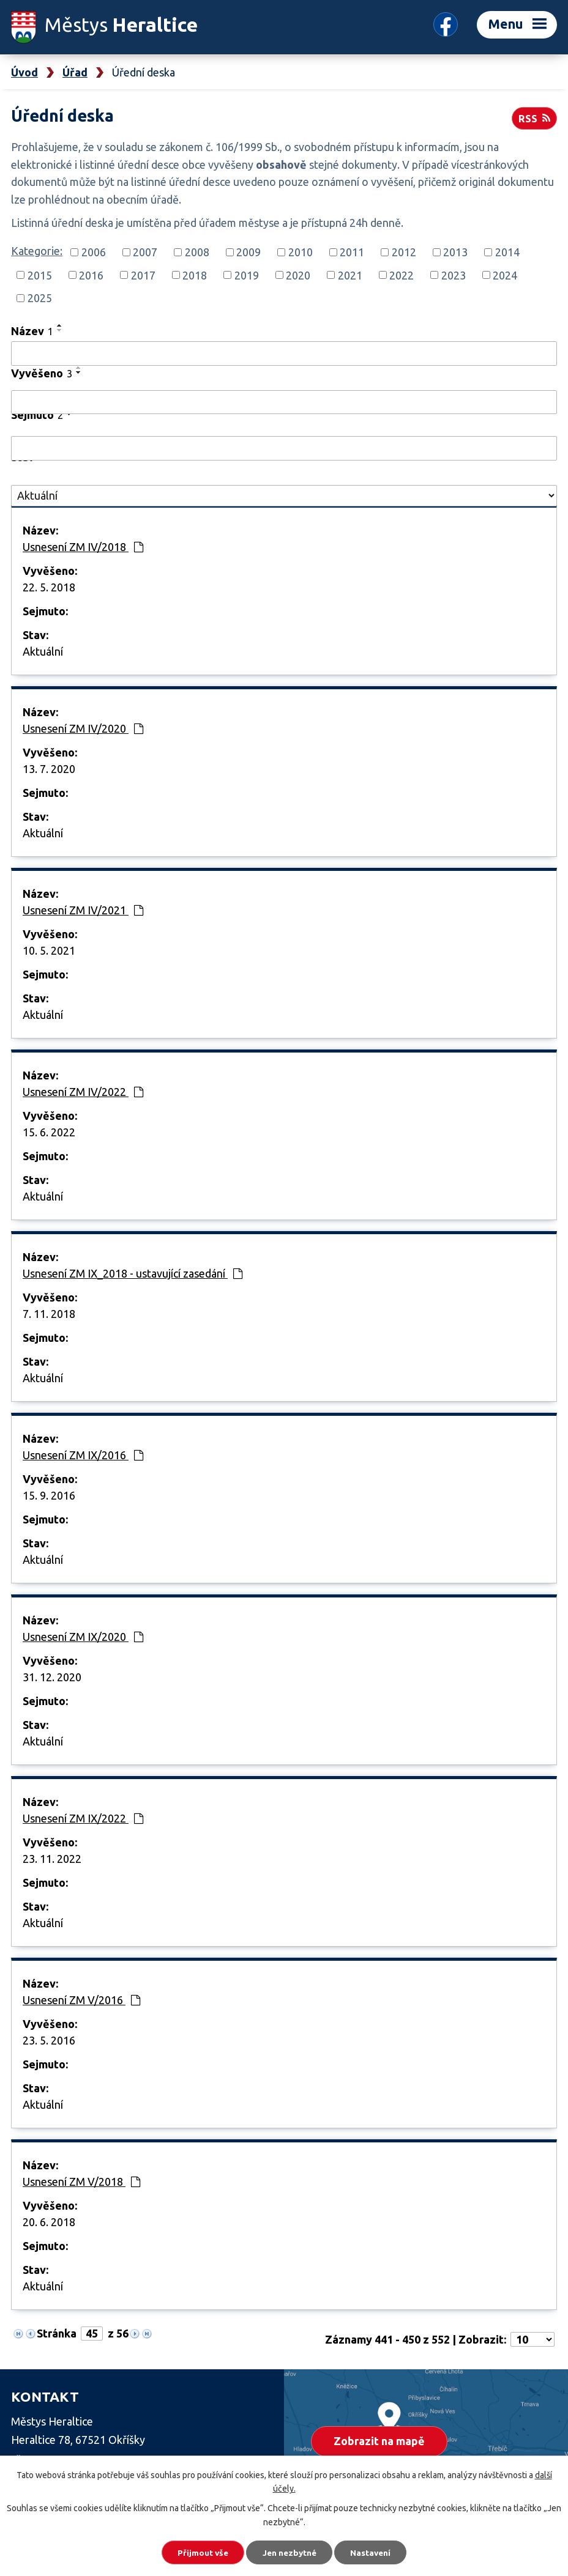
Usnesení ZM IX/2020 (83, 1636)
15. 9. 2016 (49, 1495)
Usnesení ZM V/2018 (81, 2181)
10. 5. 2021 (49, 950)
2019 (246, 274)
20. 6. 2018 (49, 2222)
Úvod (24, 72)
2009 (248, 252)
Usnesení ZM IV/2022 (83, 1092)
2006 (93, 252)
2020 (298, 274)
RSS (534, 117)
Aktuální (43, 651)
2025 (40, 298)
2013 (455, 252)
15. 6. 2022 (49, 1132)
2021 (350, 274)
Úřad (75, 72)
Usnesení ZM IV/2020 (83, 728)
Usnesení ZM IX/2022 (83, 1818)
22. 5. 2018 (49, 587)
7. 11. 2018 (49, 1314)
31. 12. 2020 (52, 1677)
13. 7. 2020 (49, 769)
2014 (507, 252)
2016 (91, 274)
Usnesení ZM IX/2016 (83, 1455)
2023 (453, 274)
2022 (401, 274)
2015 (40, 274)
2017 (143, 274)
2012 (404, 252)
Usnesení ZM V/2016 (81, 2000)
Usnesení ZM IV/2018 (83, 547)
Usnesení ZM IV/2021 (83, 910)
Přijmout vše (198, 2551)
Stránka (57, 2333)
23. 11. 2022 (52, 1858)
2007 (145, 252)
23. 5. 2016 (49, 2040)
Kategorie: (36, 251)
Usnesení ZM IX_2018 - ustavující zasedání (132, 1273)
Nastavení (376, 2551)
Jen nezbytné (289, 2551)
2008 (197, 252)
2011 (352, 252)
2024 (505, 274)
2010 (300, 252)
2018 (194, 274)
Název (32, 331)
